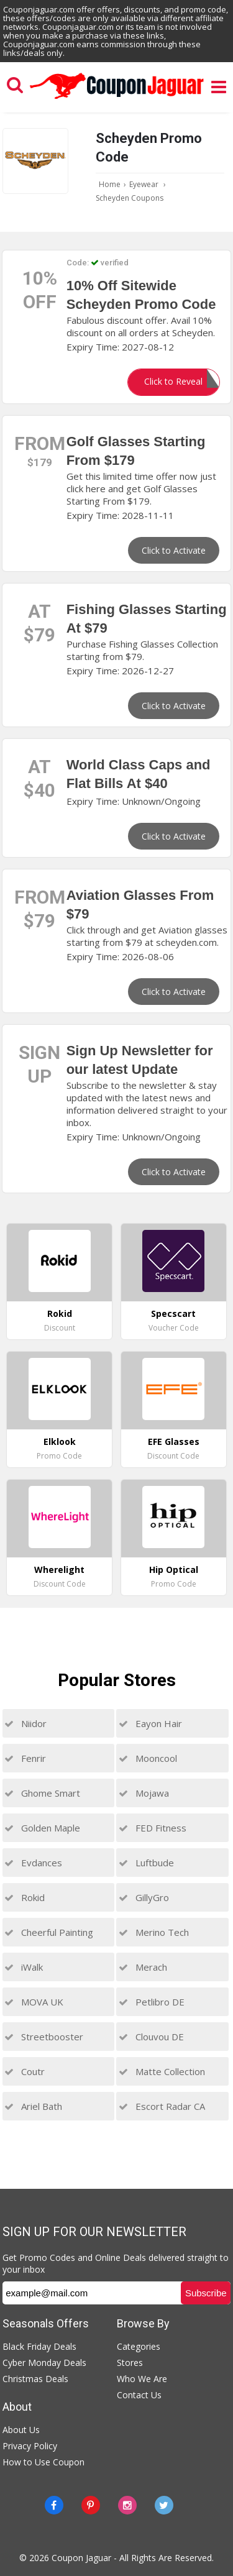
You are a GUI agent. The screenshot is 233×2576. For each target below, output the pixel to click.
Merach (143, 1967)
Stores (130, 2362)
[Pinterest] (90, 2505)
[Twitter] (164, 2505)
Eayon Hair (150, 1723)
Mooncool (148, 1758)
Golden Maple (42, 1828)
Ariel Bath (33, 2106)
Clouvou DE (151, 2036)
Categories (138, 2346)
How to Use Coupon (43, 2462)
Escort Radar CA (162, 2106)
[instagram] (127, 2505)
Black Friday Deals (39, 2346)
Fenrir (25, 1758)
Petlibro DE (152, 2002)
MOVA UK (33, 2002)
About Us (21, 2430)
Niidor (25, 1723)
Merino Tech (154, 1932)
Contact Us (139, 2395)
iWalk (23, 1967)
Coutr (24, 2071)
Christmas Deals (35, 2379)
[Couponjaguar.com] (116, 99)
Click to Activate (174, 550)
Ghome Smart (42, 1793)
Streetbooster (43, 2036)
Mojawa (144, 1793)
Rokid (24, 1897)
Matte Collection (162, 2071)
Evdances (33, 1862)
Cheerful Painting (48, 1932)
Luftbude (146, 1862)
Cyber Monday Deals (44, 2362)
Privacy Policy (29, 2446)
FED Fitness (152, 1828)
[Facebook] (54, 2505)
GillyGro (144, 1897)
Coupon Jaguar (81, 2558)
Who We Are (142, 2379)
